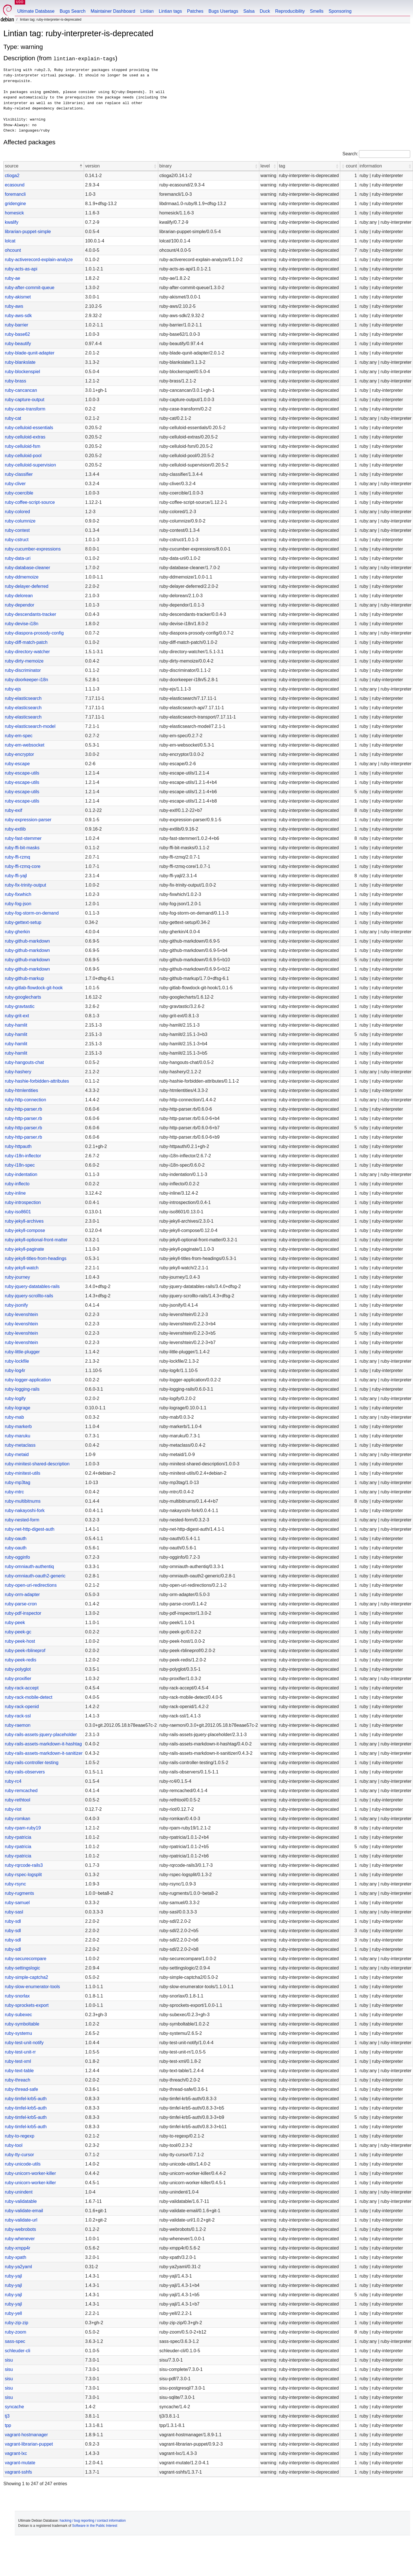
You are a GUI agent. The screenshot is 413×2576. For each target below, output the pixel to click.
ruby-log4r (15, 1370)
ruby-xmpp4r (17, 2248)
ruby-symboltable (22, 2024)
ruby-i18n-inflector (23, 1155)
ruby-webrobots (20, 2229)
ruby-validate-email (24, 2210)
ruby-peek (15, 1622)
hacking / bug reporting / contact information (93, 2521)
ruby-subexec (18, 2014)
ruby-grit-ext (17, 1015)
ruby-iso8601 (18, 1211)
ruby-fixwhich (18, 894)
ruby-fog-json (18, 903)
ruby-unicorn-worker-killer (30, 2173)
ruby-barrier (16, 324)
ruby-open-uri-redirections (31, 1585)
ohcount (13, 250)
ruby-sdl (13, 1921)
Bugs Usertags (223, 11)
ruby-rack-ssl (18, 1715)
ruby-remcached (21, 1790)
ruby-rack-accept (21, 1687)
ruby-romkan (17, 1818)
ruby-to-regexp (19, 2136)
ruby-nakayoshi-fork (25, 1510)
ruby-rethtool (17, 1799)
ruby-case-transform (25, 409)
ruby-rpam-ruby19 (23, 1827)
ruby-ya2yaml (18, 2266)
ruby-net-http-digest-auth (29, 1529)
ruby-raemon (18, 1725)
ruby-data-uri (18, 558)
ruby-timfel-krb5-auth (26, 2098)
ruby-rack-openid (22, 1706)
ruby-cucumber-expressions (33, 549)
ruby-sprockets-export (27, 2005)
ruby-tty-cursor (19, 2154)
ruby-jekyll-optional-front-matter (36, 1239)
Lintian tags (170, 11)
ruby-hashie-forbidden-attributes (37, 1081)
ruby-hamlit (16, 1025)
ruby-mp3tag (17, 1482)
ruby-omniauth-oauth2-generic (35, 1575)
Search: (350, 153)
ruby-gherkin (17, 931)
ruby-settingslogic (22, 1968)
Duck (265, 11)
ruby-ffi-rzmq (17, 857)
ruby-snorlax (17, 1996)
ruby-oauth (16, 1538)
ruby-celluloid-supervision (30, 465)
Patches (195, 11)
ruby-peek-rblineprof (25, 1650)
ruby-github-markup (24, 978)
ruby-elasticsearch (23, 698)
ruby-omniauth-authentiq (29, 1566)
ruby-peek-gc (18, 1631)
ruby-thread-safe (21, 2089)
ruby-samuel (17, 1902)
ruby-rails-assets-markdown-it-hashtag (43, 1743)
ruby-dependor (19, 605)
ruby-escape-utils (22, 773)
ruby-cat (13, 418)
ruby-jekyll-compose (25, 1230)
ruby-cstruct (17, 539)
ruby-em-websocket (24, 745)
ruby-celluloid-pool (23, 455)
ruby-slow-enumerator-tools (32, 1986)
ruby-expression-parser (28, 819)
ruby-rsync (15, 1884)
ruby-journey (17, 1277)
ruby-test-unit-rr (20, 2052)
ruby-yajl (13, 2276)
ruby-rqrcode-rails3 (24, 1865)
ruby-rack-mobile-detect (28, 1697)
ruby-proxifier (18, 1678)
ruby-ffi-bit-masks (22, 847)
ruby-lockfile (17, 1361)
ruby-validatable (21, 2201)
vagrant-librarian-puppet (29, 2444)
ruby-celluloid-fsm (22, 446)
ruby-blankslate (20, 362)
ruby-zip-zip (16, 2322)
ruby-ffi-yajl (16, 875)
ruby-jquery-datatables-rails (32, 1286)
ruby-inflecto (17, 1183)
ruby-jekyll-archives (24, 1221)
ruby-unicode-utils (22, 2164)
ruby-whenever (20, 2238)
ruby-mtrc (14, 1491)
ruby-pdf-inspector (23, 1613)
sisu (9, 2360)
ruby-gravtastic (20, 1006)
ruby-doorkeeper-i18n (26, 679)
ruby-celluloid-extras (25, 437)
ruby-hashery (18, 1071)
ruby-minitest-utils (22, 1473)
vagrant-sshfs (18, 2472)
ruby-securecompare (25, 1958)
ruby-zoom (15, 2332)
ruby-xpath (15, 2257)
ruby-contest (17, 530)
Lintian (147, 11)
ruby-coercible (19, 493)
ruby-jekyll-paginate (24, 1249)
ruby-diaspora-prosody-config (34, 633)
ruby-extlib (15, 829)
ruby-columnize (20, 521)
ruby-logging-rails (22, 1389)
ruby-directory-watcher (27, 651)
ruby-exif (13, 810)
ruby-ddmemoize (21, 577)
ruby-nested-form (22, 1519)
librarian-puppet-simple (28, 231)
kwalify (11, 222)
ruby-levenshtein (21, 1314)
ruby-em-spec (19, 735)
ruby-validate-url (21, 2220)
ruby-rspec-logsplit (23, 1874)
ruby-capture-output (24, 399)
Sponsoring (340, 11)
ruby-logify (15, 1398)
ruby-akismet (18, 296)
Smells (317, 11)
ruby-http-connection (25, 1099)
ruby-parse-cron (21, 1603)
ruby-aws (14, 306)
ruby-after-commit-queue (29, 287)
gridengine (15, 203)
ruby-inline (15, 1193)
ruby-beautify (18, 343)
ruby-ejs (13, 689)
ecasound (14, 184)
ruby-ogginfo (17, 1557)
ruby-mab (14, 1417)
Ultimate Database (36, 11)
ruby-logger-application (28, 1379)
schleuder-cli (17, 2350)
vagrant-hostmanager (26, 2434)
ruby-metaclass (20, 1445)
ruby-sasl (14, 1912)
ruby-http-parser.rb (23, 1109)
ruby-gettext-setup (23, 922)
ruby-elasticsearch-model (30, 726)
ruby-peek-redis (20, 1659)
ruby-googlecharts (23, 997)
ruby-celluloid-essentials (29, 427)
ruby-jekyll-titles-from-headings (36, 1258)
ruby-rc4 (13, 1781)
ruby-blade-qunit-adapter (29, 353)
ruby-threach (17, 2080)
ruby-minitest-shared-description (37, 1463)
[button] (81, 166)
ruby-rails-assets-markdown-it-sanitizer (44, 1753)
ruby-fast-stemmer (23, 838)
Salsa (248, 11)
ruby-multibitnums (22, 1501)
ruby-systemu (18, 2033)
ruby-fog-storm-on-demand (32, 913)
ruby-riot (13, 1809)
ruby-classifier (19, 474)
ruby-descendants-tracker (30, 614)
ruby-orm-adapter (22, 1594)
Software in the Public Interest (94, 2526)
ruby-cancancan (21, 390)
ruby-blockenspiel (22, 371)
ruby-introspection (23, 1202)
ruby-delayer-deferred (26, 586)
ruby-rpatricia (18, 1837)
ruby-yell (13, 2313)
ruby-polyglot (18, 1669)
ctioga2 (12, 175)
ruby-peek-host (20, 1641)
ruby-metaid (17, 1454)
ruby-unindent (19, 2192)
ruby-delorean (19, 595)
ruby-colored (17, 511)
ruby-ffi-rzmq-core (22, 866)
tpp (8, 2425)
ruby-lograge (17, 1407)
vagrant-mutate (20, 2462)
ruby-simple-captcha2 (26, 1977)
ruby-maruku (17, 1435)
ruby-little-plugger (22, 1351)
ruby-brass (15, 381)
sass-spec (15, 2341)
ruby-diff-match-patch (26, 642)
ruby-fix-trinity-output (25, 885)
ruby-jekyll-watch (21, 1267)
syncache (14, 2406)
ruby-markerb (18, 1426)
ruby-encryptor (19, 754)
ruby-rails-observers (25, 1771)
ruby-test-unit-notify (24, 2042)
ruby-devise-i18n (21, 623)
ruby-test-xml (18, 2061)
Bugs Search (73, 11)
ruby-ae (12, 278)
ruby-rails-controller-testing (31, 1762)
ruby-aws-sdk (18, 315)
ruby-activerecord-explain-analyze (39, 259)
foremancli (15, 194)
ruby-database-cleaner (27, 567)
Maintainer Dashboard (113, 11)
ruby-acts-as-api (21, 268)
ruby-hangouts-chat (24, 1062)
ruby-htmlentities (21, 1090)
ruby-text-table (19, 2070)
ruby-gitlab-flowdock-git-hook (34, 987)
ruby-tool (13, 2145)
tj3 (7, 2416)
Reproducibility (290, 11)
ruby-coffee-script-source (30, 502)
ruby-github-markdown (27, 941)
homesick (14, 212)
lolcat (10, 240)
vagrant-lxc (16, 2453)
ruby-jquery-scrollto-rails (29, 1295)
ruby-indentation (21, 1174)
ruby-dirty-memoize (24, 661)
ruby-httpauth (18, 1146)
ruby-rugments (19, 1893)
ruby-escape (17, 763)
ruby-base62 (17, 334)
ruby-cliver (15, 483)
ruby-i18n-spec (20, 1165)
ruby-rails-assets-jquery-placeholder (41, 1734)
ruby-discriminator (23, 670)
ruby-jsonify (16, 1305)
